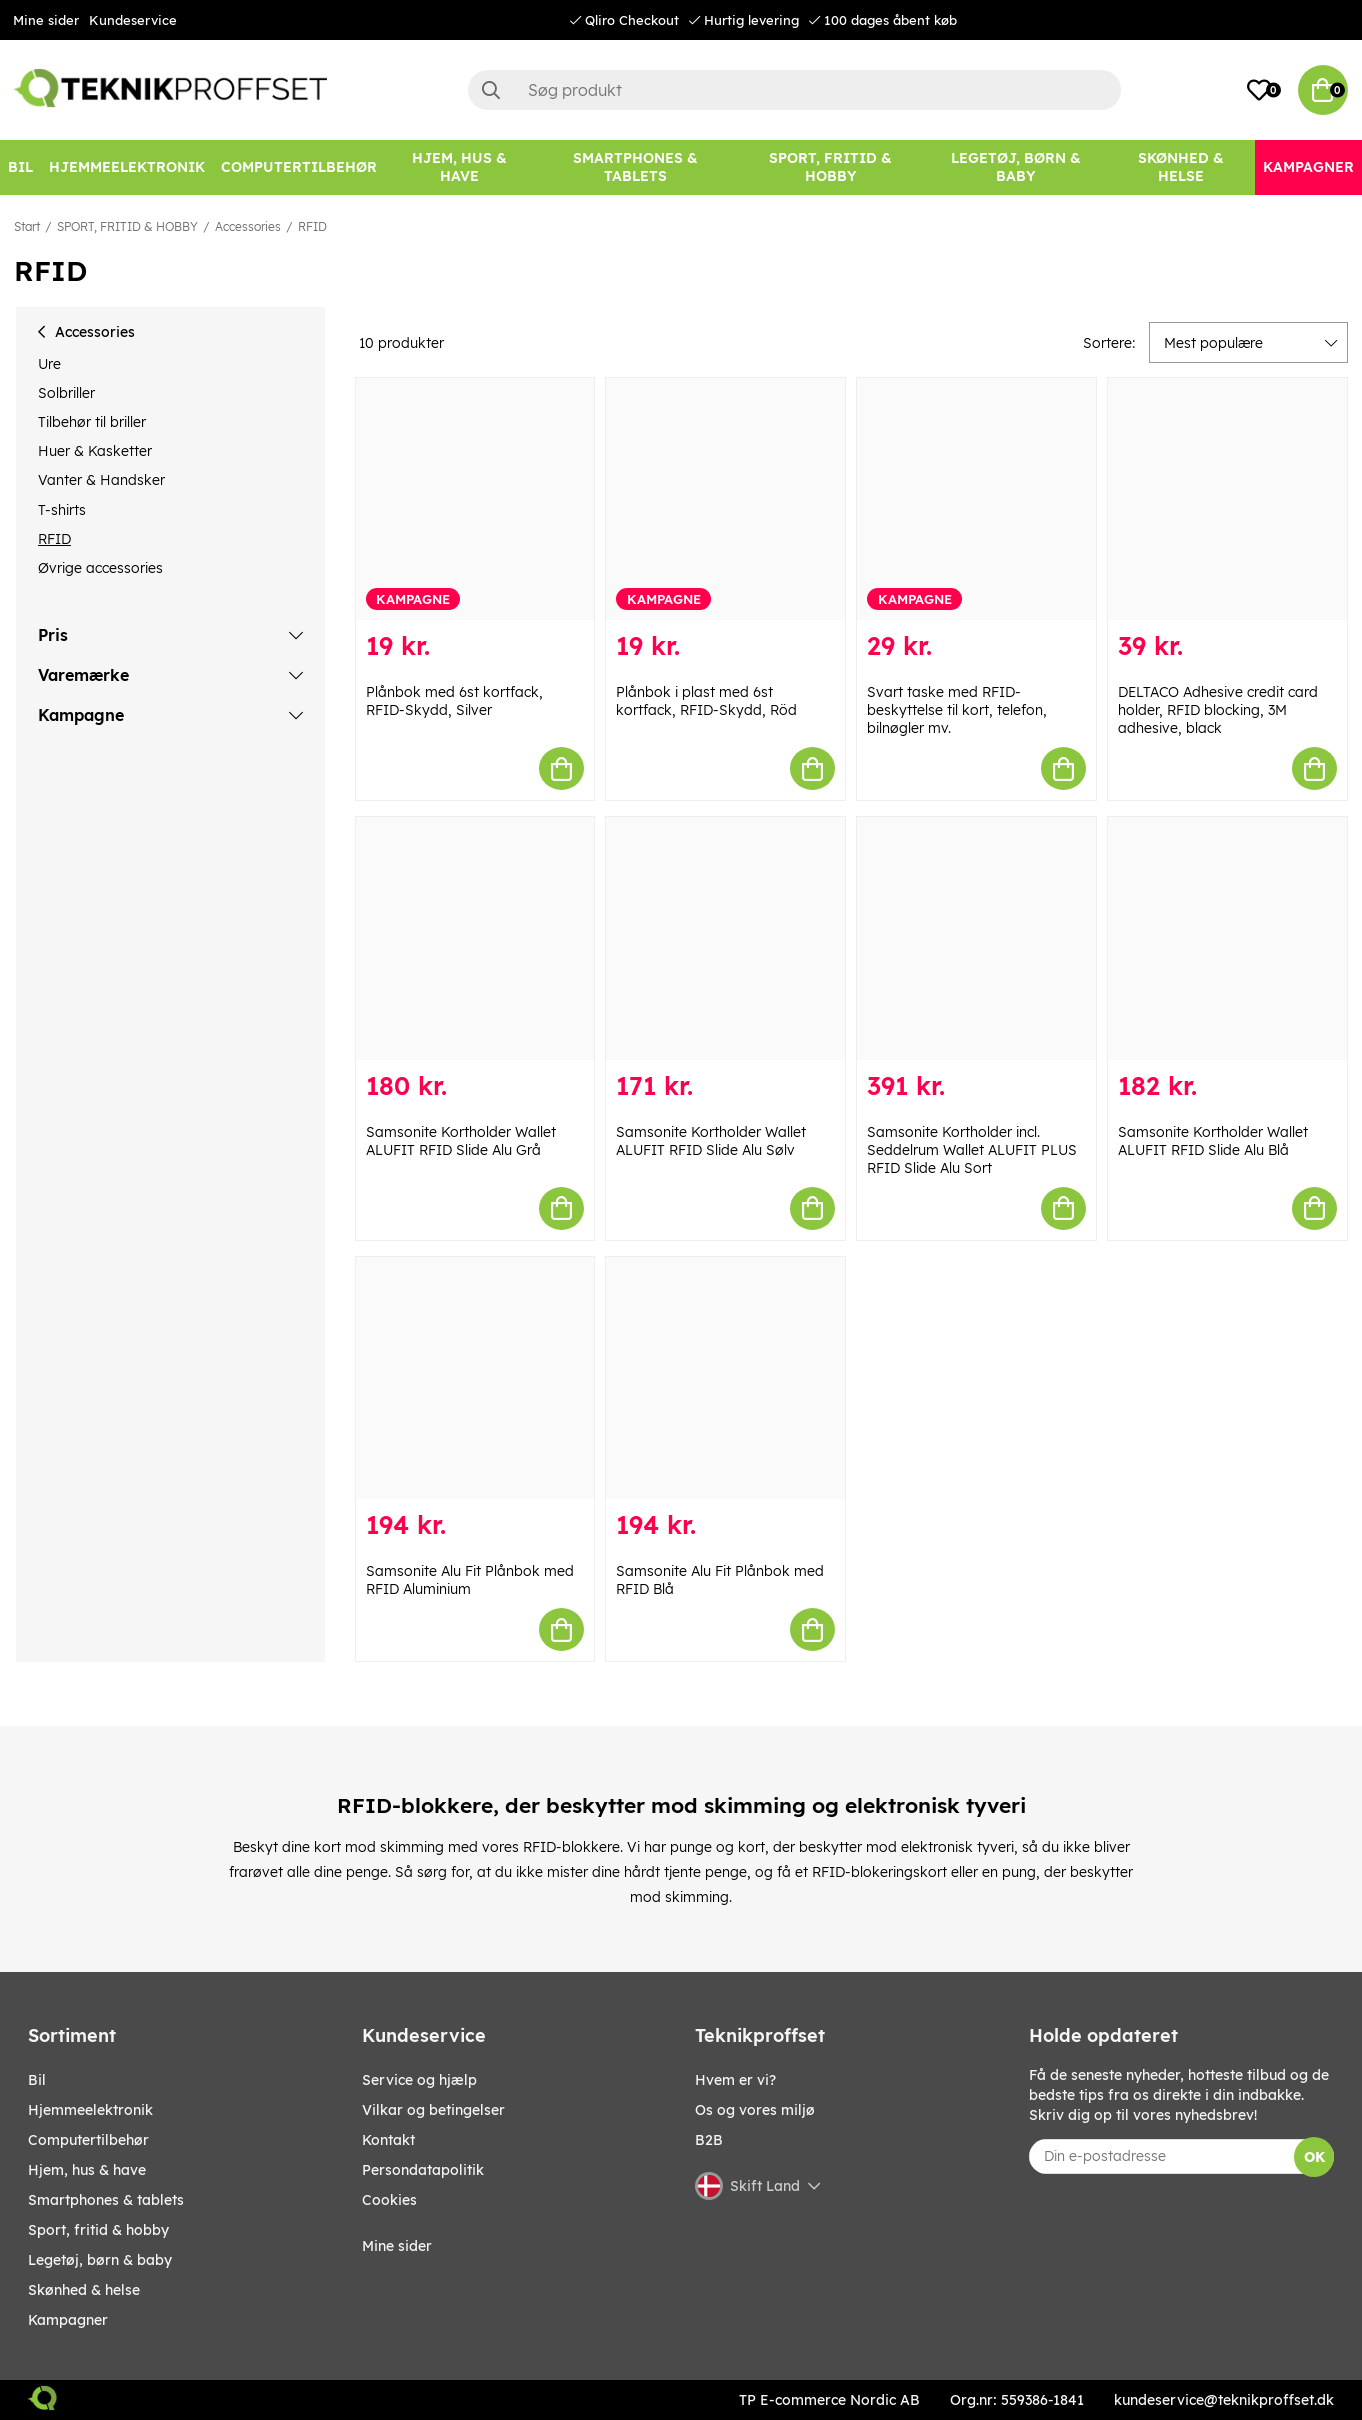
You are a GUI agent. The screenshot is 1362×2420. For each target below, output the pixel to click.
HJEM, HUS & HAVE (87, 2170)
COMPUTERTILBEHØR (88, 2140)
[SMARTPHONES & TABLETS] (635, 167)
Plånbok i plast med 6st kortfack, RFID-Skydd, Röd (706, 701)
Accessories (248, 226)
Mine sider (46, 20)
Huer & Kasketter (95, 451)
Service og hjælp (419, 2080)
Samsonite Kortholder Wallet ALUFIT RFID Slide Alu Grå (461, 1141)
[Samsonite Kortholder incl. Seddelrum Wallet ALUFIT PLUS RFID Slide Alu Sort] (976, 938)
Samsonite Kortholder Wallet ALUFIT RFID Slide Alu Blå (1213, 1141)
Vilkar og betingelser (433, 2110)
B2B (709, 2140)
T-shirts (62, 510)
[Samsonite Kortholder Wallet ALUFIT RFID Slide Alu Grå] (475, 938)
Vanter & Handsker (101, 480)
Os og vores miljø (755, 2110)
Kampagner (68, 2320)
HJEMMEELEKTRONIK (90, 2110)
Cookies (389, 2200)
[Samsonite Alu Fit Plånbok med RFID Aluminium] (475, 1378)
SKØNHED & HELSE (84, 2290)
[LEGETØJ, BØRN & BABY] (1015, 167)
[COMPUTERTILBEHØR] (299, 167)
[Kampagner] (1308, 167)
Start (27, 226)
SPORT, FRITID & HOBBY (127, 226)
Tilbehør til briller (92, 422)
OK (1314, 2157)
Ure (49, 364)
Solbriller (66, 393)
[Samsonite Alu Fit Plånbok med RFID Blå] (725, 1378)
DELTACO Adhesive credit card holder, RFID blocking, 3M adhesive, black (1218, 710)
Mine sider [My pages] (397, 2246)
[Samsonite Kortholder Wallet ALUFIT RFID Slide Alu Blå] (1227, 938)
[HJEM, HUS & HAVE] (459, 167)
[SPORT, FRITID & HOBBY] (830, 167)
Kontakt (388, 2140)
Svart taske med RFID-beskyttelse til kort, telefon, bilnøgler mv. (957, 710)
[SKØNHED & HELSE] (1182, 167)
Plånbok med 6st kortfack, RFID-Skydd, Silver (454, 701)
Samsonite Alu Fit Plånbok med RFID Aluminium (470, 1580)
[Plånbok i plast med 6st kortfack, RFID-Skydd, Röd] (725, 499)
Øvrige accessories (100, 568)
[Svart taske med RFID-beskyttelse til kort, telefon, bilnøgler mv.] (976, 499)
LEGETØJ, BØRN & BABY (100, 2260)
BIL (37, 2080)
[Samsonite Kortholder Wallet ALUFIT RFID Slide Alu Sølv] (725, 938)
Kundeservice (133, 20)
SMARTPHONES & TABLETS (106, 2200)
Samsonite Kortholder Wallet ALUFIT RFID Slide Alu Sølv (711, 1141)
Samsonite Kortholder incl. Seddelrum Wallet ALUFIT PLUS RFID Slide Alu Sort (972, 1150)
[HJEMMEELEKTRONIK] (127, 167)
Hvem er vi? (735, 2080)
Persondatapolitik (423, 2170)
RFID (312, 226)
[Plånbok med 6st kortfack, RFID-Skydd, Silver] (475, 499)
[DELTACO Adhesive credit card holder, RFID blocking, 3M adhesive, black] (1227, 499)
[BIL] (20, 167)
